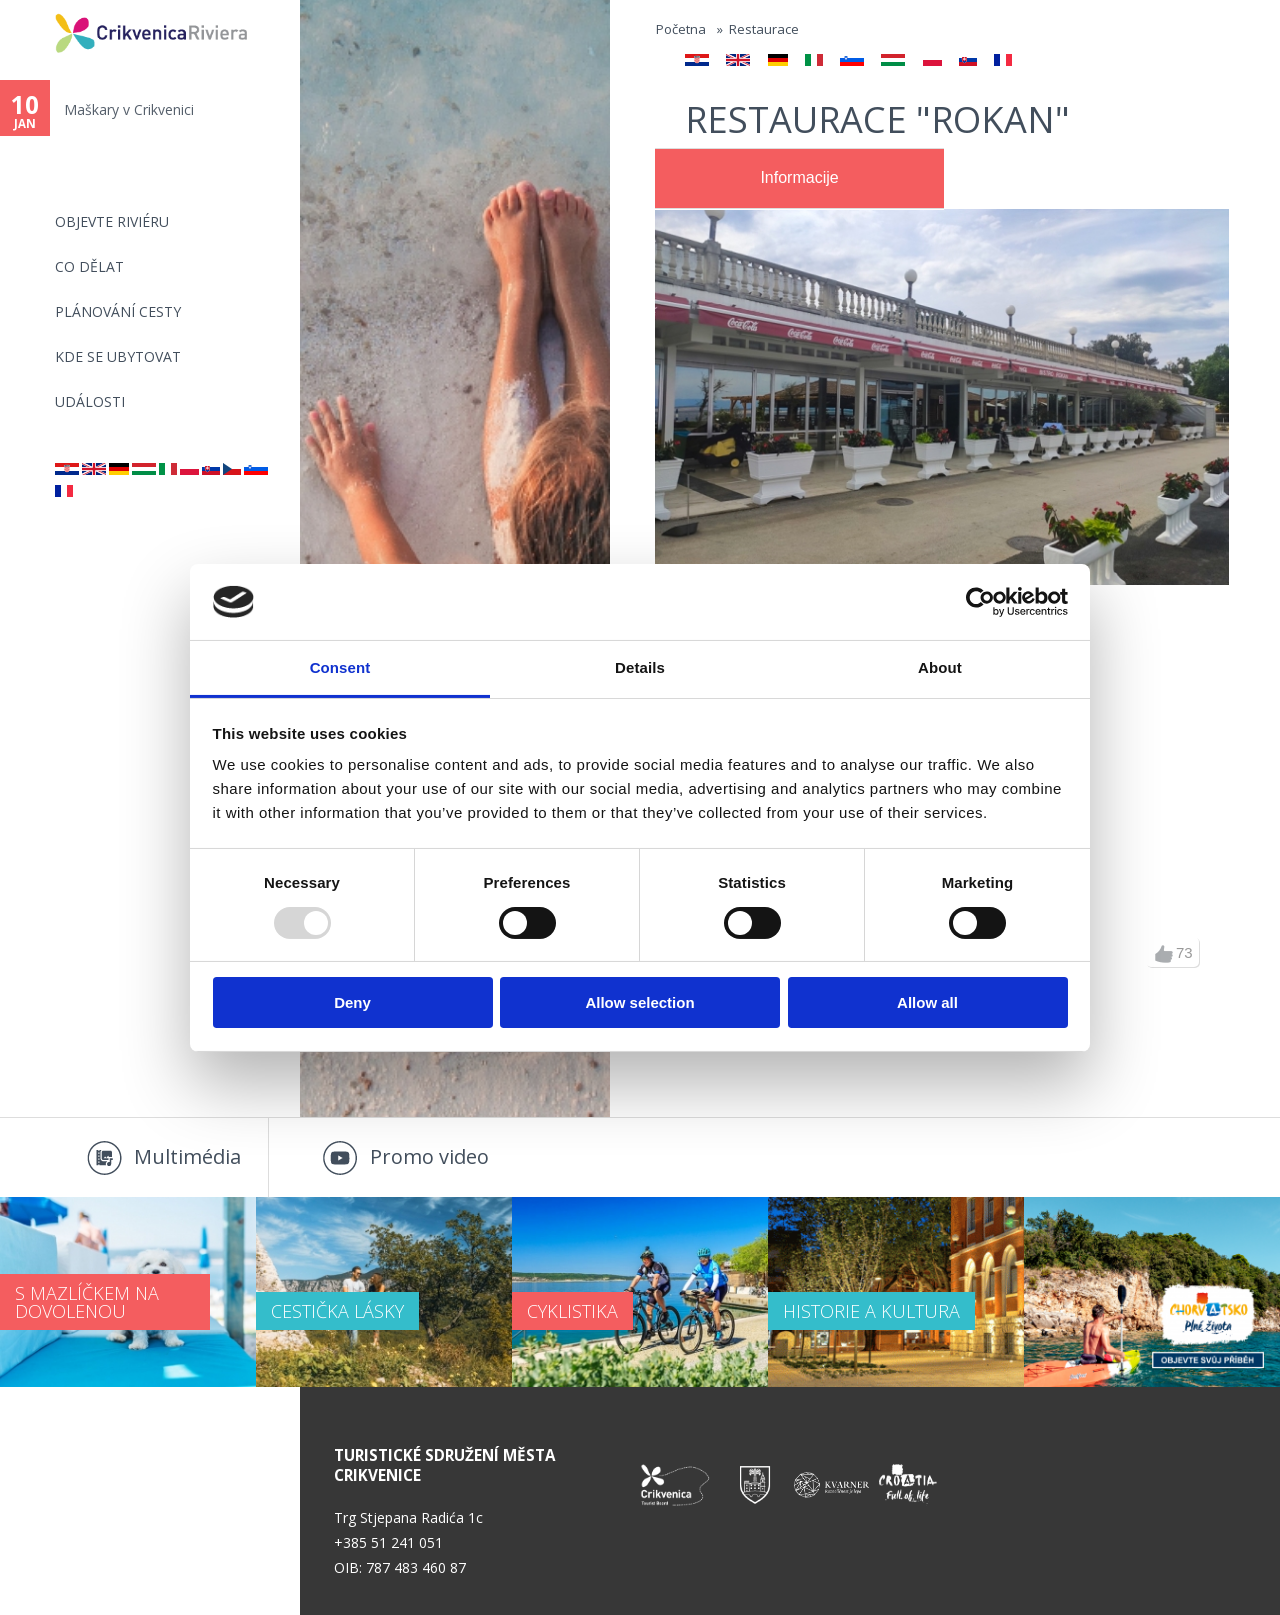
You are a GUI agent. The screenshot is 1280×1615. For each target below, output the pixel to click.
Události (90, 401)
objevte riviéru (112, 221)
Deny (352, 1002)
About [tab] (940, 667)
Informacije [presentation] (799, 177)
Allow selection (639, 1002)
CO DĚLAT (89, 266)
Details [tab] (640, 667)
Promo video (429, 1156)
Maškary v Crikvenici (129, 109)
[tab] (799, 179)
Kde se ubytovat (118, 356)
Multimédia (187, 1156)
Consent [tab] (340, 667)
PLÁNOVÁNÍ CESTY (118, 311)
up (1164, 954)
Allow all (927, 1002)
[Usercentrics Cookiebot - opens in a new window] (980, 602)
